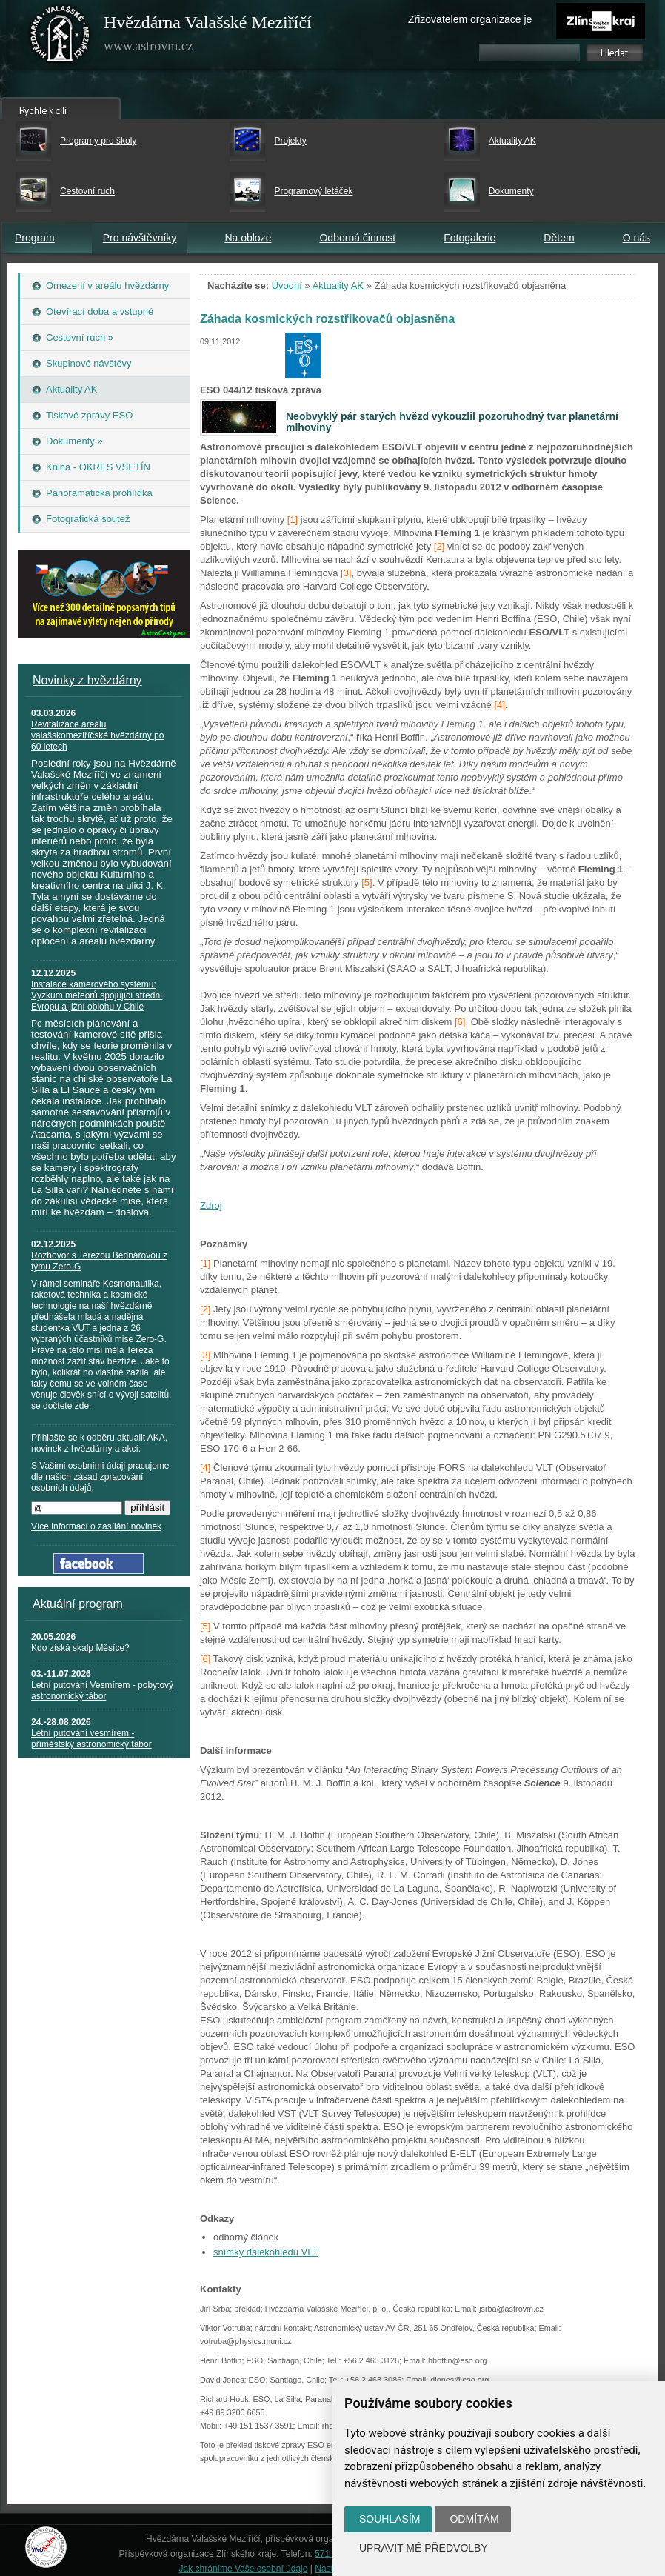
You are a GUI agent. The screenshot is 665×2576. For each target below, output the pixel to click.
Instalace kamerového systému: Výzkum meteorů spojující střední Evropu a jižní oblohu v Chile (96, 995)
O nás (636, 238)
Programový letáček (313, 191)
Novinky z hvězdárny (87, 680)
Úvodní (287, 285)
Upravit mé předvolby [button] (423, 2548)
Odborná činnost (357, 238)
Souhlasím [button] (389, 2519)
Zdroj (211, 1205)
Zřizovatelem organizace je (470, 19)
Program (35, 238)
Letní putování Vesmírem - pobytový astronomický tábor (102, 1690)
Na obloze (247, 238)
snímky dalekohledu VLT (265, 2252)
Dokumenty (511, 191)
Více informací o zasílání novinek (96, 1526)
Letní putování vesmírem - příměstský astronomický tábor (91, 1738)
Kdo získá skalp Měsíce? (80, 1648)
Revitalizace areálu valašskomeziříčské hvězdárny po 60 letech (97, 735)
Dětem (559, 238)
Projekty (290, 141)
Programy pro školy (98, 141)
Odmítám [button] (474, 2519)
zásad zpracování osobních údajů (87, 1482)
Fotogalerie (469, 238)
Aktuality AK (512, 141)
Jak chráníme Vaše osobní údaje (243, 2568)
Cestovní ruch (87, 191)
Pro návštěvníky (140, 238)
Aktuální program (78, 1604)
